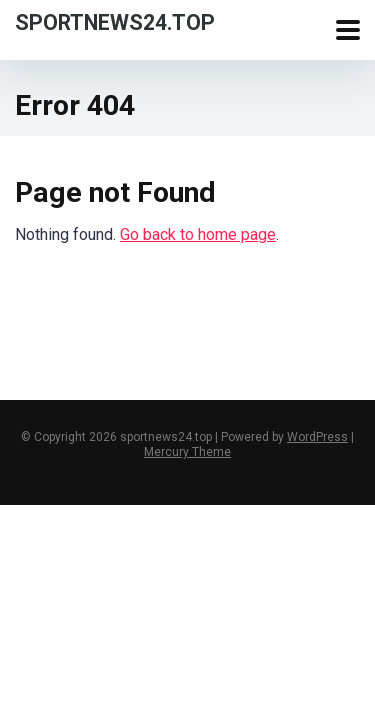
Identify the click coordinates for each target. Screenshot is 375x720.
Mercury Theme (187, 452)
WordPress (317, 437)
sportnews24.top (115, 21)
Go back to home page (198, 234)
